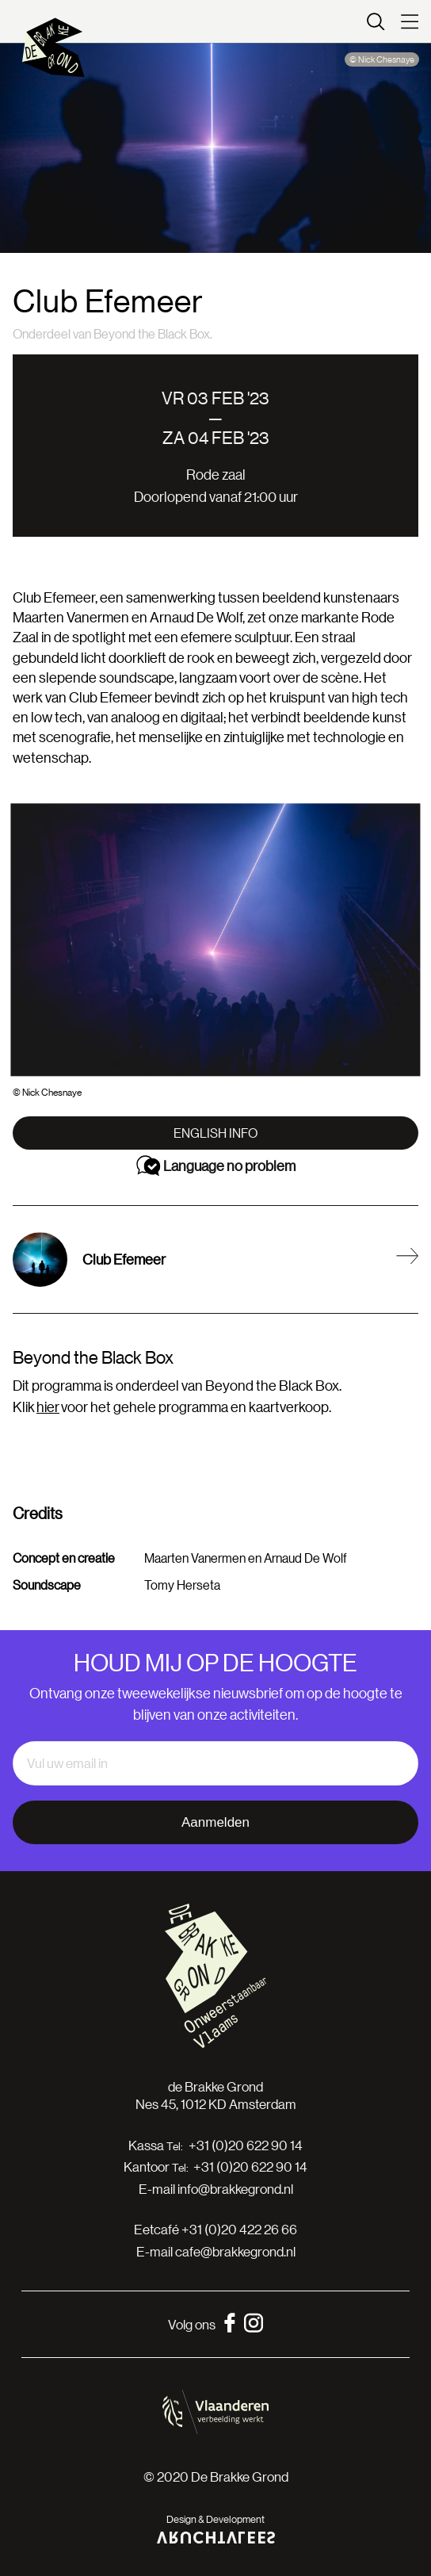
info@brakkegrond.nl (235, 2188)
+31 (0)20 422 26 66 (239, 2229)
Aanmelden (215, 1822)
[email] (215, 1763)
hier (47, 1406)
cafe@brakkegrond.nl (235, 2251)
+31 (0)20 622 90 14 (246, 2145)
